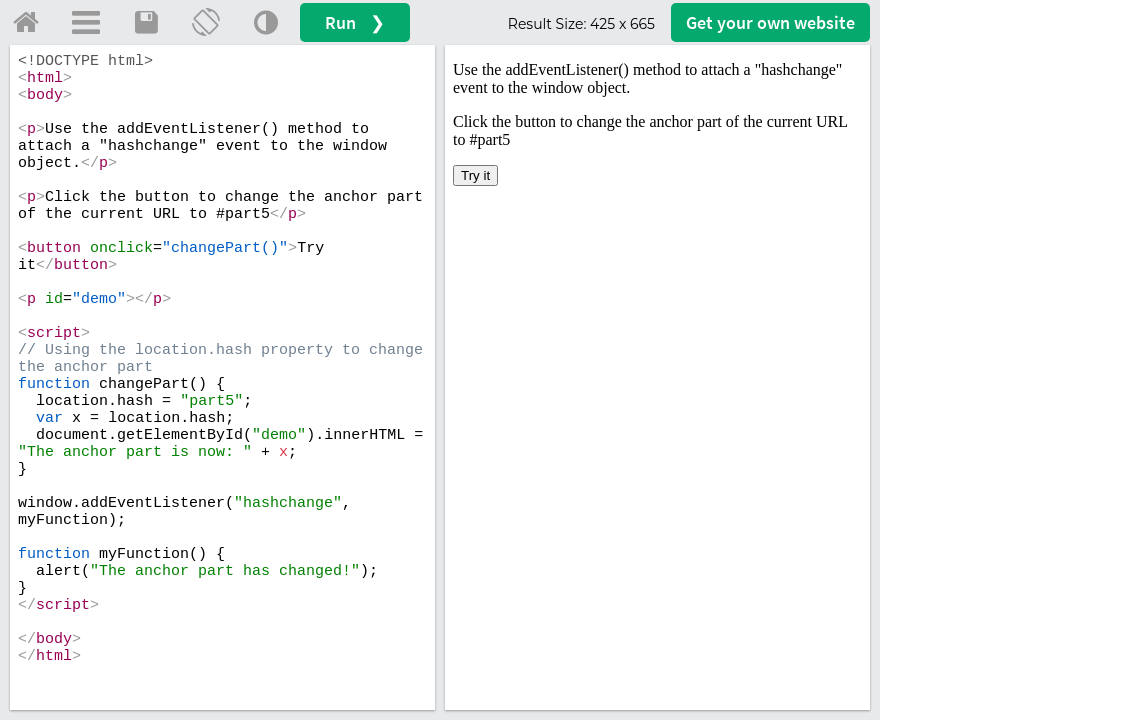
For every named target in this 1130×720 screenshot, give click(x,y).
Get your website (770, 22)
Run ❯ (355, 22)
